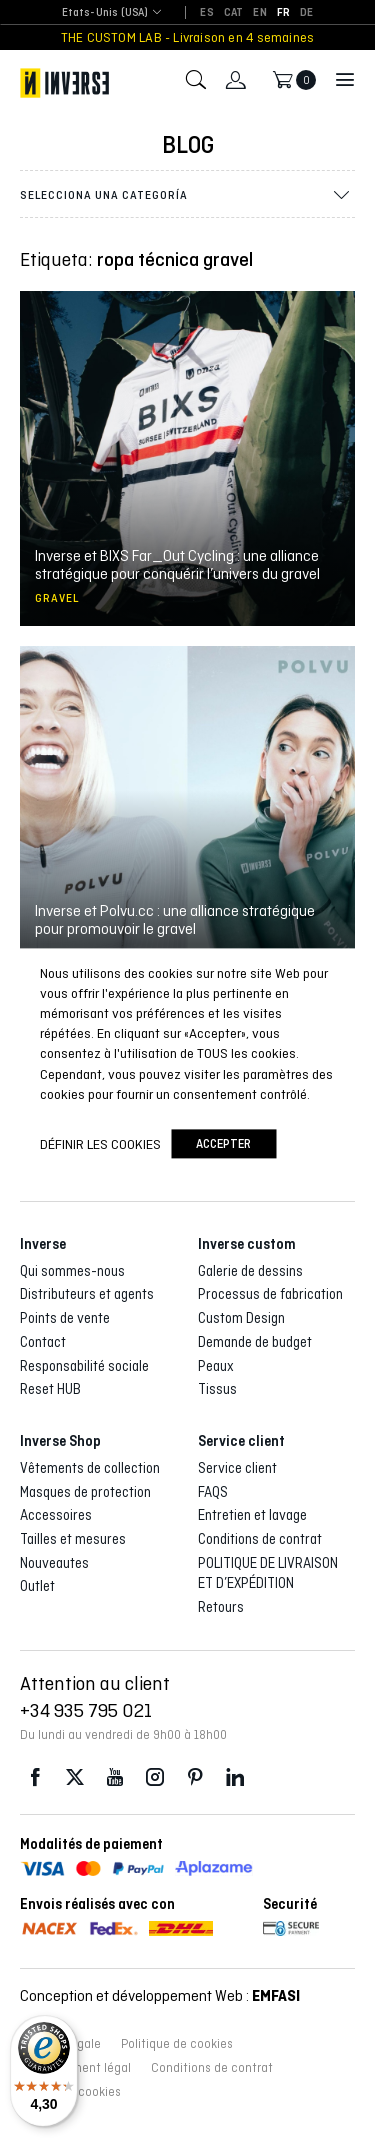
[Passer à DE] (306, 13)
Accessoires (56, 1515)
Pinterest (195, 1777)
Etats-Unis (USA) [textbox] (105, 12)
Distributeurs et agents (87, 1294)
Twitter (75, 1777)
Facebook (35, 1777)
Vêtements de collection (90, 1468)
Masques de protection (85, 1492)
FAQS (213, 1492)
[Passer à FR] (283, 13)
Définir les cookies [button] (100, 1144)
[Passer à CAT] (234, 13)
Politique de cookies (177, 2044)
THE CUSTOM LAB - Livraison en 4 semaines (187, 37)
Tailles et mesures (73, 1539)
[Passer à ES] (206, 13)
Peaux (216, 1366)
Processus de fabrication (270, 1294)
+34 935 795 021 (86, 1710)
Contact (43, 1342)
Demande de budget (255, 1342)
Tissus (217, 1389)
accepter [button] (223, 1144)
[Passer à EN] (259, 13)
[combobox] (105, 13)
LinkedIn (235, 1777)
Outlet (37, 1586)
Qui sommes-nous (72, 1271)
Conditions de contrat (260, 1539)
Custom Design (241, 1318)
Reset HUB (50, 1389)
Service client (237, 1468)
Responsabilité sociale (84, 1366)
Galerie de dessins (250, 1271)
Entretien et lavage (252, 1515)
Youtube (115, 1777)
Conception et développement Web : (160, 1995)
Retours (221, 1607)
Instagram (155, 1777)
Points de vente (65, 1318)
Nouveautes (54, 1563)
